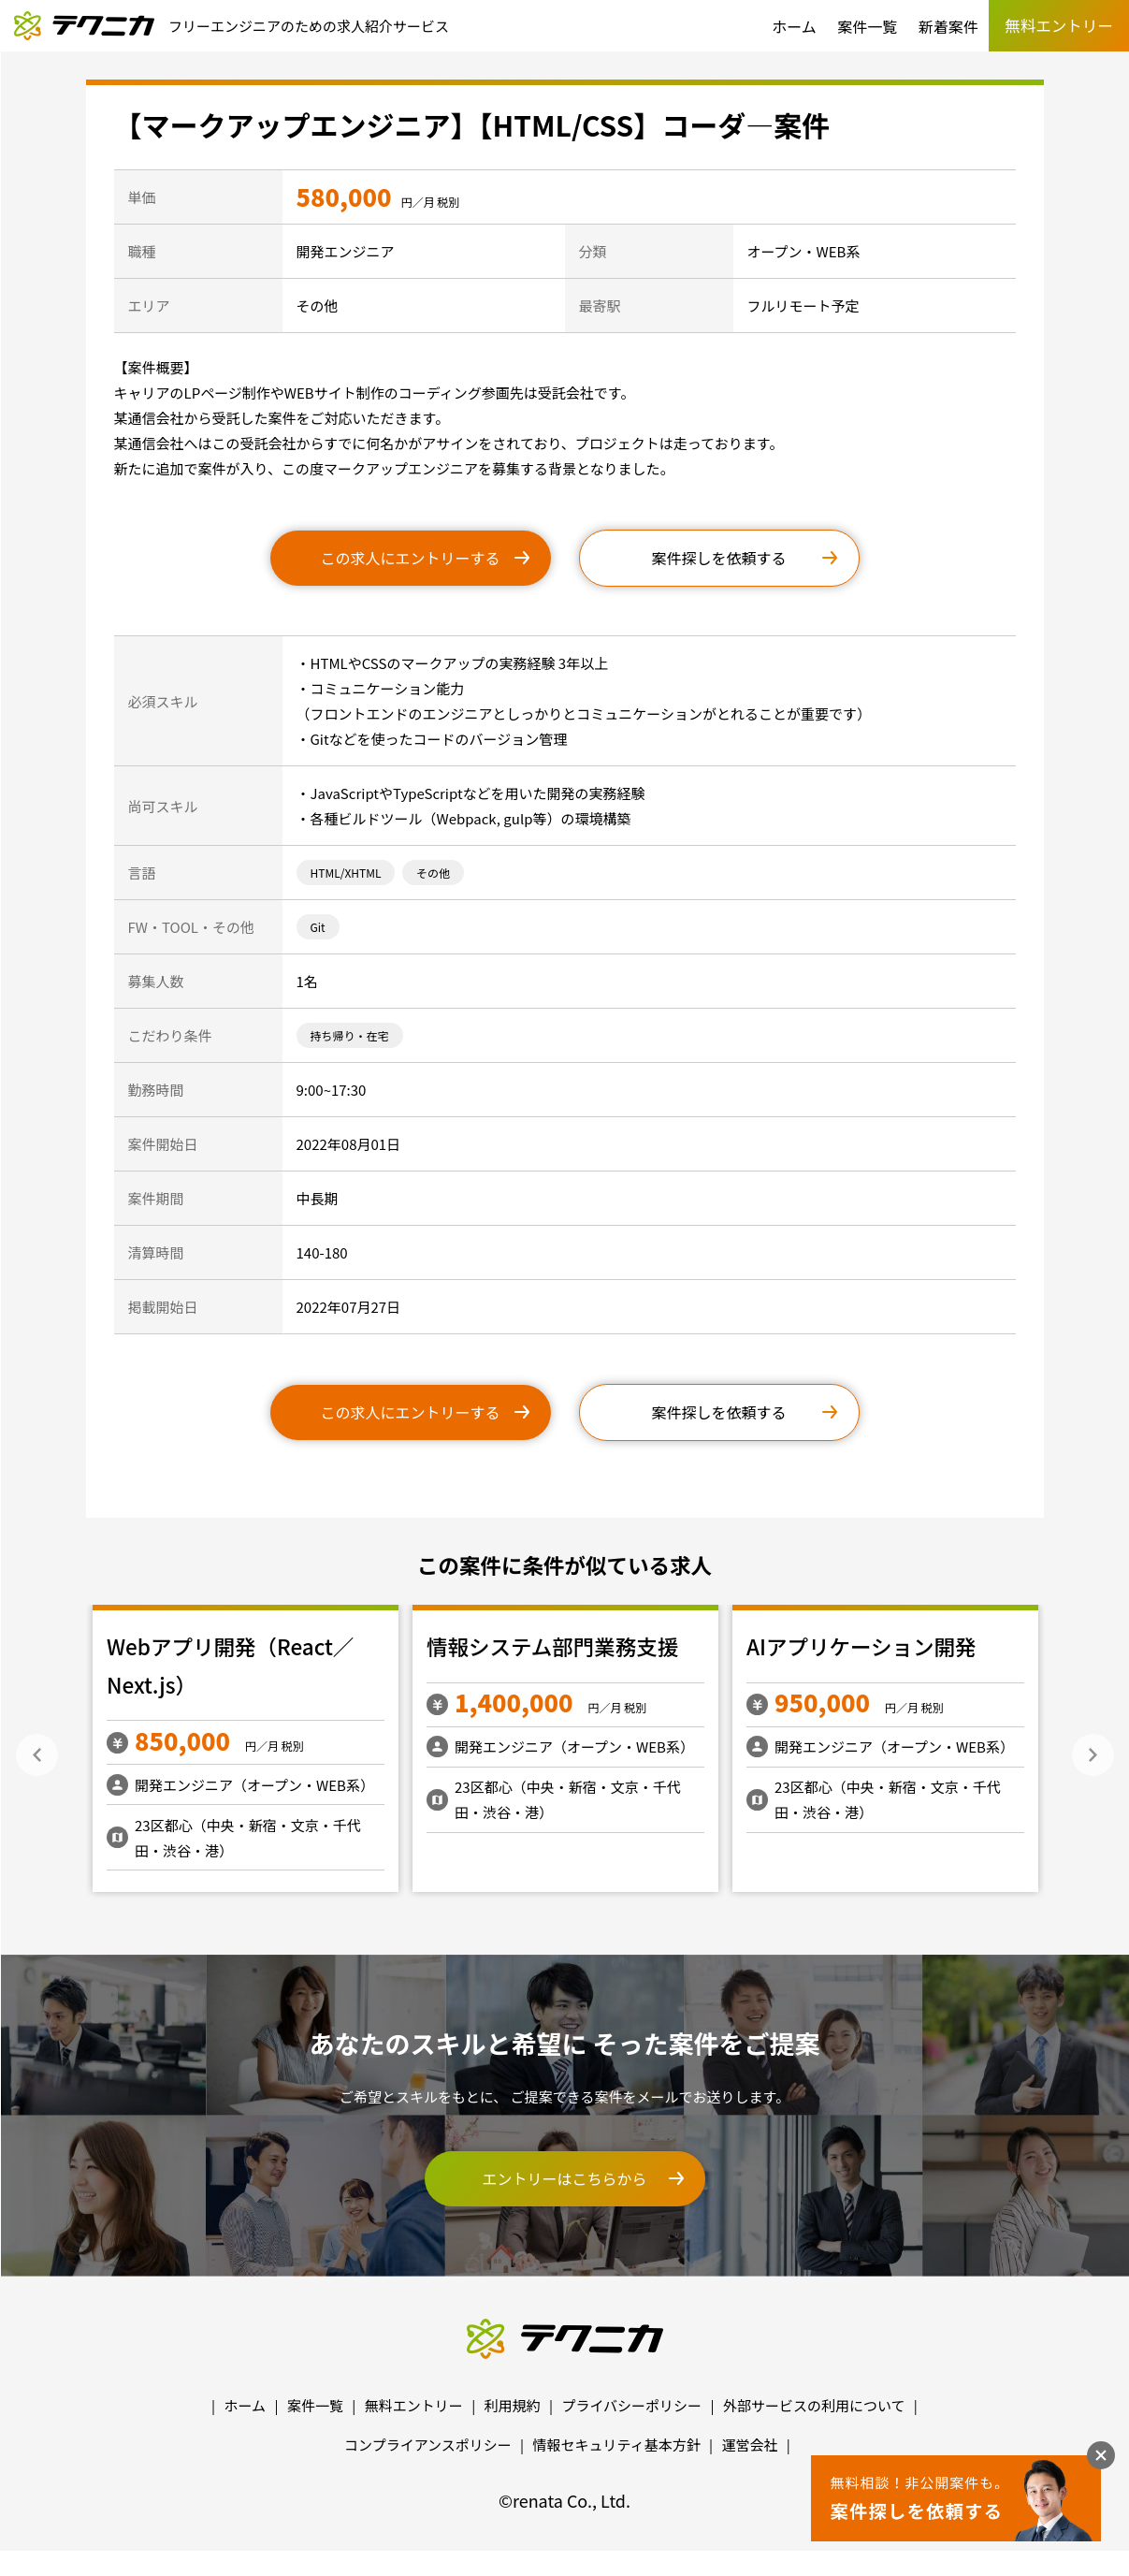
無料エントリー (414, 2405)
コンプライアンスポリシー (428, 2444)
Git (318, 927)
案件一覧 (867, 26)
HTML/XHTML (346, 872)
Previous (37, 1755)
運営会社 (749, 2444)
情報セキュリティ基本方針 (617, 2444)
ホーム (794, 26)
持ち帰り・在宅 (350, 1035)
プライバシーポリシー (631, 2405)
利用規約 (513, 2405)
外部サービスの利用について (814, 2405)
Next (1093, 1755)
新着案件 (948, 26)
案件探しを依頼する (718, 557)
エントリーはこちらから (564, 2178)
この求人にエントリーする (409, 557)
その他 (433, 872)
